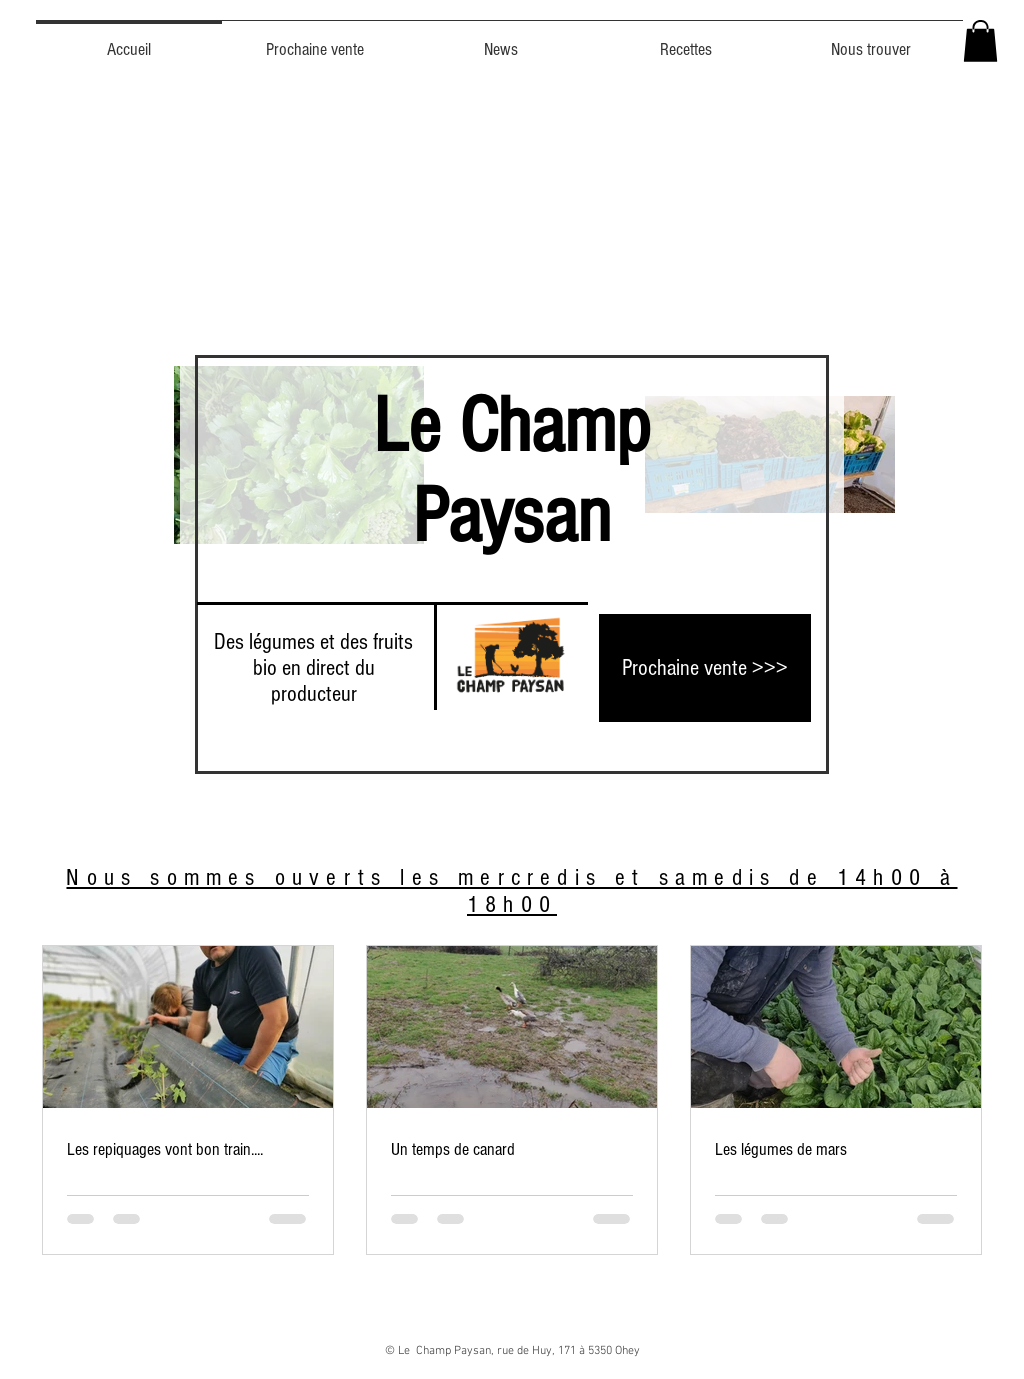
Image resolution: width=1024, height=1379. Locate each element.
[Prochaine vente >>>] (705, 668)
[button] (980, 41)
